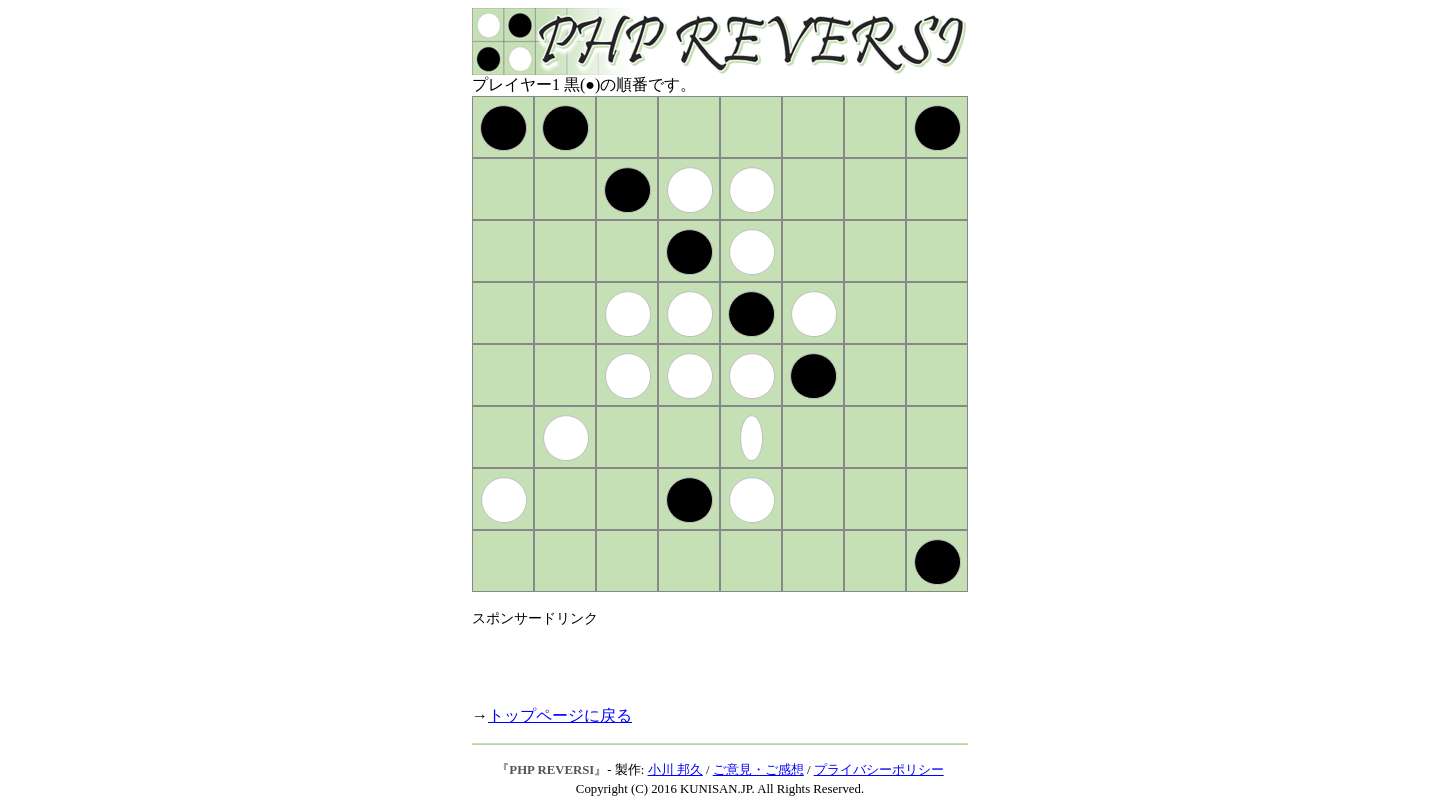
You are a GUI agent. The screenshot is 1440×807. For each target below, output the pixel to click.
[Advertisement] (706, 658)
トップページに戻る (560, 715)
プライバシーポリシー (879, 770)
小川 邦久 (675, 770)
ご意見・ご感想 (758, 770)
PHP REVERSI (551, 770)
